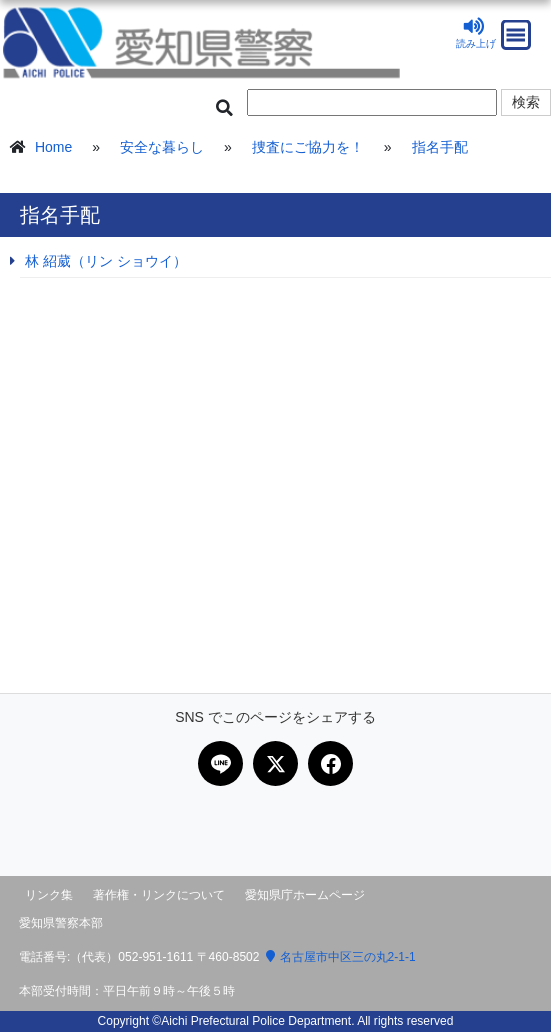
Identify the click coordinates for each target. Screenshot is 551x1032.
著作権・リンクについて (159, 895)
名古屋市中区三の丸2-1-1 (341, 957)
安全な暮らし (162, 147)
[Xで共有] (275, 763)
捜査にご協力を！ (308, 147)
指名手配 (440, 147)
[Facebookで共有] (330, 763)
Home (53, 147)
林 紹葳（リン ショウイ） (106, 261)
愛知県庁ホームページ (305, 895)
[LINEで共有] (220, 763)
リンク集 (49, 895)
